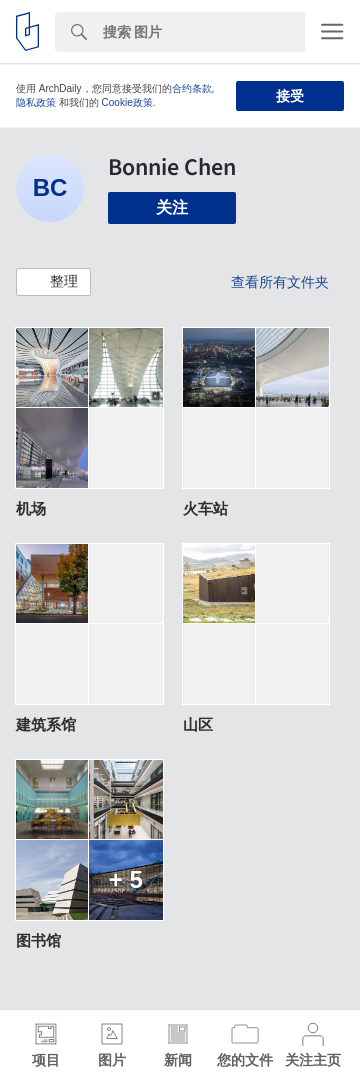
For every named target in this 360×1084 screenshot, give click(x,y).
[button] (53, 282)
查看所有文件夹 (280, 282)
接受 (290, 96)
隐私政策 (36, 102)
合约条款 (192, 88)
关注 (172, 207)
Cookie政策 (127, 102)
